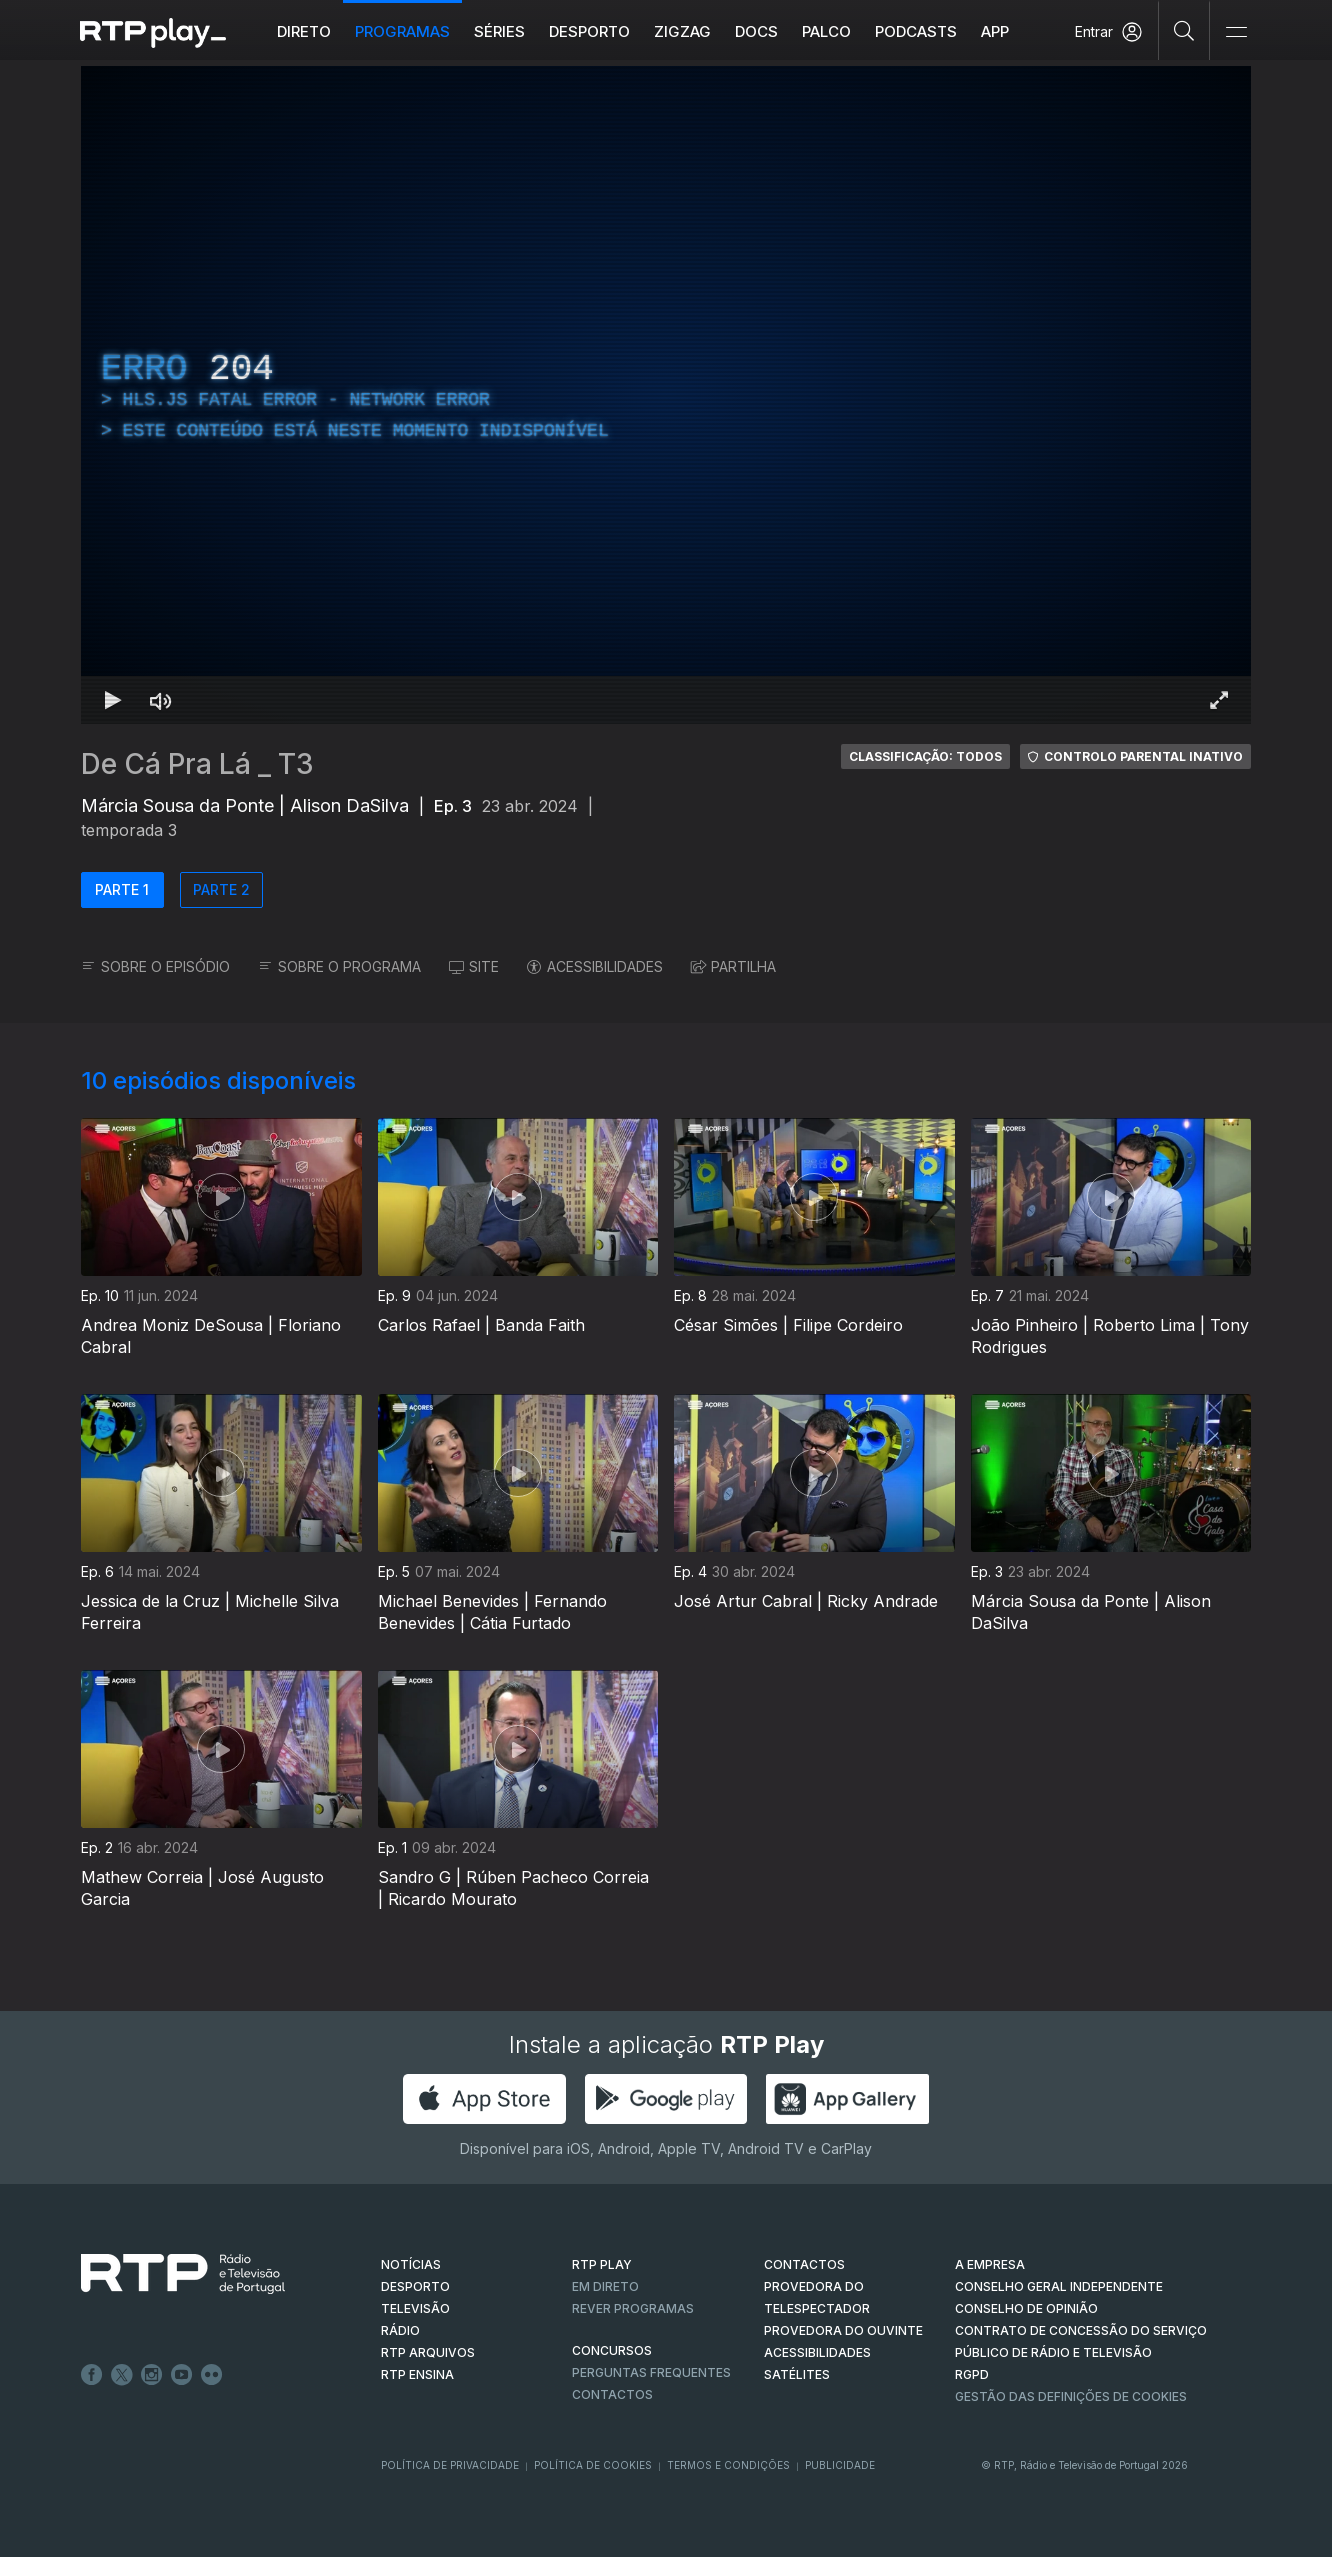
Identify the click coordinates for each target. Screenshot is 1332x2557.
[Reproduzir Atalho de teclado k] (113, 700)
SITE (474, 966)
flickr (212, 2375)
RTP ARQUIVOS (428, 2352)
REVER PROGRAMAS (633, 2308)
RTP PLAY (602, 2264)
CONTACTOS (804, 2264)
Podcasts (916, 31)
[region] (666, 395)
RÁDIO (400, 2330)
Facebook (92, 2375)
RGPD (972, 2374)
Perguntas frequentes (651, 2372)
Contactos (612, 2394)
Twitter (122, 2375)
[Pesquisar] (1184, 30)
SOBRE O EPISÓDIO (155, 966)
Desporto (589, 31)
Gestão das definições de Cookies (1071, 2396)
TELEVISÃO (415, 2308)
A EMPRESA (990, 2264)
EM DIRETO (605, 2286)
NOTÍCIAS (411, 2264)
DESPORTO (415, 2286)
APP (995, 31)
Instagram (152, 2375)
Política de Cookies (593, 2465)
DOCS (756, 31)
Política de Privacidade (450, 2465)
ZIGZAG (682, 31)
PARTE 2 (221, 889)
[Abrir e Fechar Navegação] (1236, 32)
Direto (304, 31)
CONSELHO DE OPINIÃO (1026, 2308)
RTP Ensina (417, 2374)
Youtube (182, 2375)
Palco (826, 31)
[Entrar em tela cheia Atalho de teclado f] (1219, 700)
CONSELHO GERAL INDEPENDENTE (1059, 2286)
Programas (402, 31)
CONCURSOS (612, 2350)
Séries (499, 31)
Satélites (797, 2374)
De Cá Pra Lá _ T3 (197, 764)
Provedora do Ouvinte (843, 2330)
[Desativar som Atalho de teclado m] (161, 700)
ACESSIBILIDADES (595, 966)
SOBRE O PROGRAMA (339, 966)
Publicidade (840, 2465)
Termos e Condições (728, 2465)
